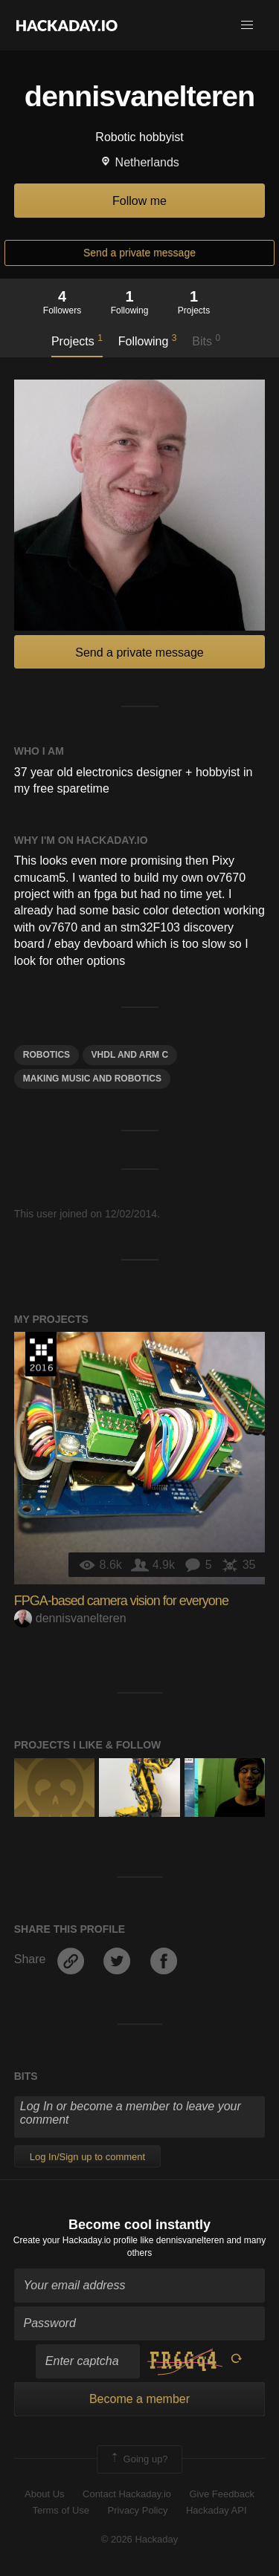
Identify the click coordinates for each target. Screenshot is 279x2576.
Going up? (138, 2459)
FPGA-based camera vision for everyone (121, 1600)
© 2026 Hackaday (140, 2539)
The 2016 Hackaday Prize (41, 1354)
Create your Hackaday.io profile (75, 2240)
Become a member (139, 2399)
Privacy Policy (138, 2510)
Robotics (46, 1055)
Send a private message (139, 252)
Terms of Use (60, 2510)
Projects (77, 340)
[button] (247, 25)
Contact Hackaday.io (127, 2493)
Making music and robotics (92, 1078)
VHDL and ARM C (130, 1055)
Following (147, 340)
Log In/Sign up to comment (87, 2156)
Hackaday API (216, 2510)
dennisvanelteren (70, 1618)
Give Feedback (221, 2493)
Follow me (139, 201)
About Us (44, 2493)
